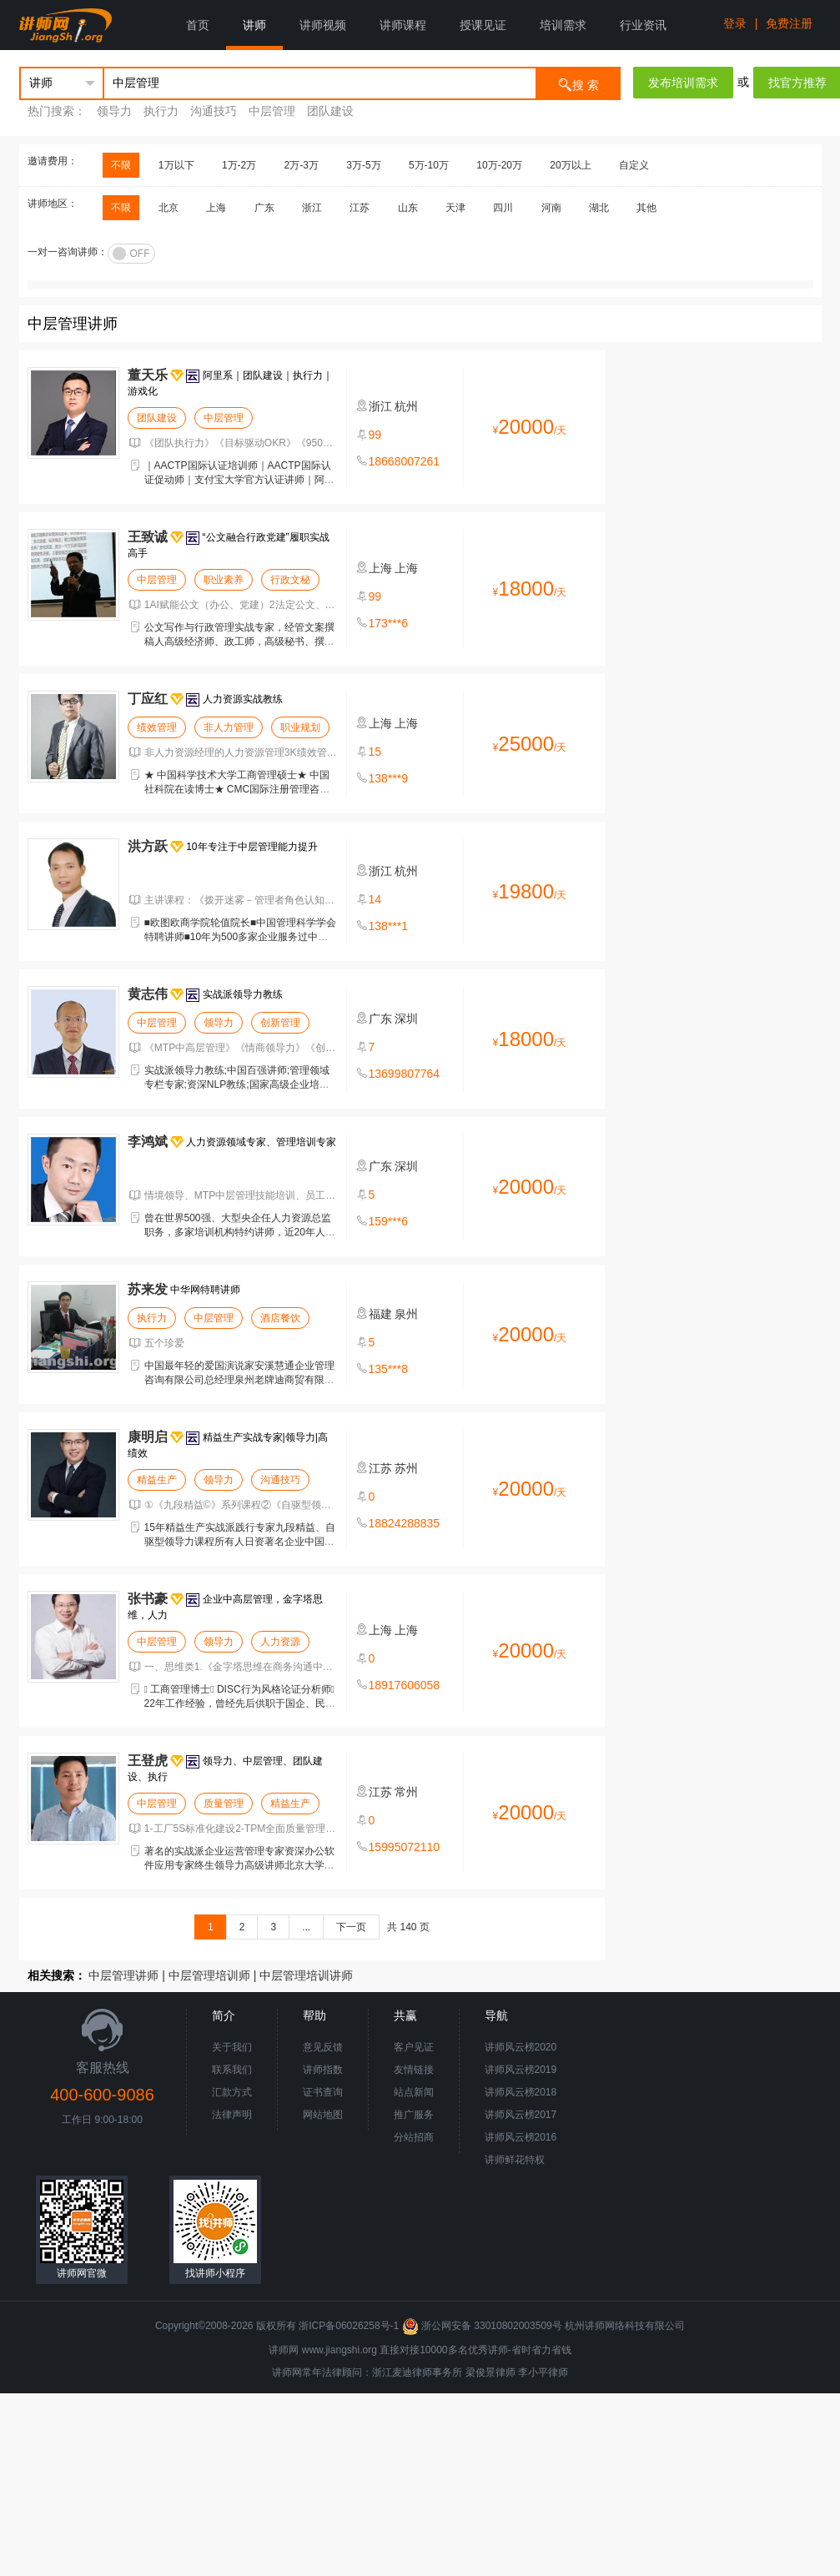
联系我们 (232, 2069)
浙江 (312, 208)
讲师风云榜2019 (521, 2069)
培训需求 (563, 25)
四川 (503, 208)
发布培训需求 (683, 82)
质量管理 (224, 1803)
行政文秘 (290, 580)
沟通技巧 (213, 111)
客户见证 (414, 2047)
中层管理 (272, 111)
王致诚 (148, 537)
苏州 (406, 1468)
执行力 (161, 111)
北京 (168, 208)
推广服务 (414, 2115)
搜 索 (578, 84)
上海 (216, 208)
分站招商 (414, 2137)
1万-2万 (239, 165)
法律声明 (232, 2115)
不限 (121, 165)
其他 (646, 208)
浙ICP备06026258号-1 (349, 2326)
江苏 (360, 208)
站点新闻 (414, 2092)
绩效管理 (157, 727)
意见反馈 (323, 2047)
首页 (197, 25)
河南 (551, 208)
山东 (408, 208)
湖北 (599, 208)
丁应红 (148, 699)
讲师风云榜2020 (521, 2047)
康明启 (148, 1437)
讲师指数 (323, 2069)
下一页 (351, 1927)
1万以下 (176, 165)
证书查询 (323, 2092)
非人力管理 (229, 727)
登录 (735, 23)
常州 (406, 1792)
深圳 (406, 1018)
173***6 (389, 623)
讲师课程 (403, 25)
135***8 (389, 1369)
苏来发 (148, 1289)
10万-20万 (499, 165)
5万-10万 (429, 165)
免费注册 (789, 23)
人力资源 (280, 1642)
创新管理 (280, 1023)
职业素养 (224, 580)
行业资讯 (643, 25)
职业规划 (300, 727)
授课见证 (483, 25)
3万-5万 (363, 165)
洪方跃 (148, 846)
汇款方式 (232, 2092)
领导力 (114, 111)
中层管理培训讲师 (306, 1975)
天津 (455, 208)
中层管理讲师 (123, 1975)
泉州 (406, 1314)
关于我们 (232, 2047)
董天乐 (148, 375)
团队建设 (330, 111)
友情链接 (414, 2069)
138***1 (389, 926)
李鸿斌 (148, 1142)
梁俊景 (480, 2372)
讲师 (254, 25)
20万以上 (570, 165)
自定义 (634, 165)
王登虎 (148, 1760)
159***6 (389, 1221)
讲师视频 (322, 25)
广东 (264, 208)
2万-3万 (301, 165)
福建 (380, 1314)
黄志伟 (148, 994)
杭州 (406, 406)
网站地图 (323, 2115)
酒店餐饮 (280, 1318)
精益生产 (157, 1480)
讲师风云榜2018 (521, 2092)
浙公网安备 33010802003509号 (483, 2326)
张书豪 (148, 1599)
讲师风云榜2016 (521, 2137)
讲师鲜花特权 (515, 2160)
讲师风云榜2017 (521, 2115)
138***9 (389, 778)
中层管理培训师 (209, 1975)
